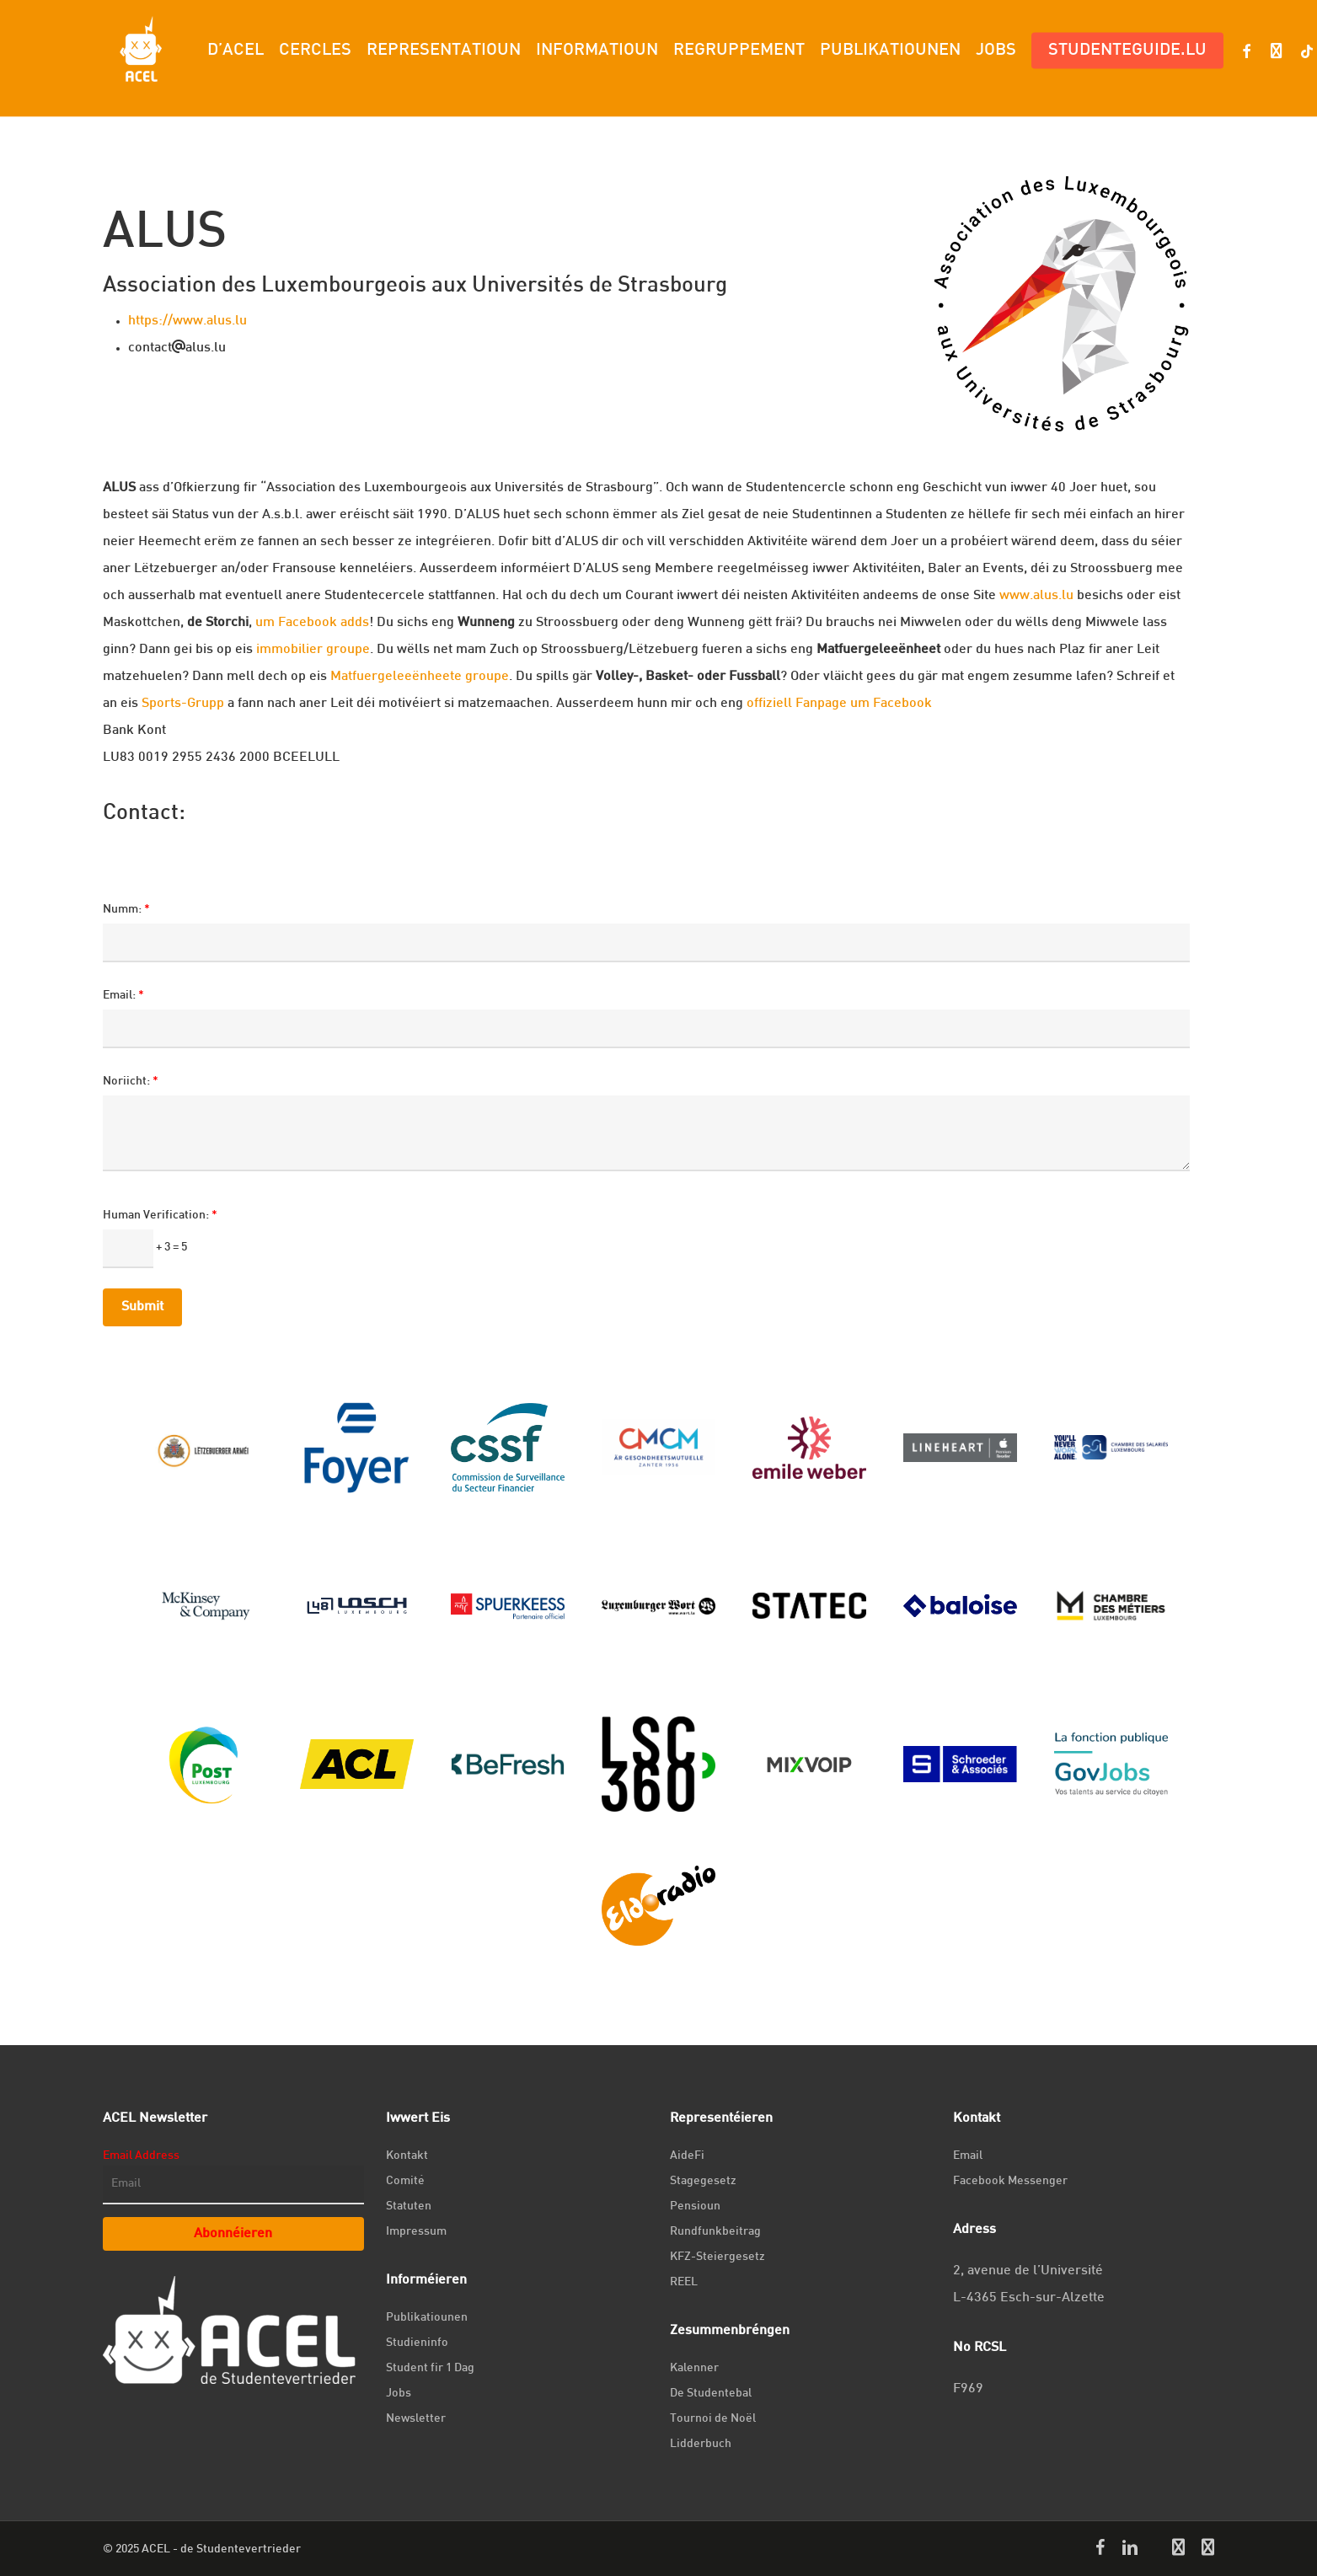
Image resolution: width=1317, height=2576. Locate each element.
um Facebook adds (312, 623)
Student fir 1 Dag (430, 2368)
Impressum (416, 2231)
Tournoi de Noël (713, 2418)
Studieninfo (417, 2343)
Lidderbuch (700, 2444)
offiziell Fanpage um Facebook (839, 704)
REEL (684, 2282)
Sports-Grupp (183, 704)
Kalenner (694, 2368)
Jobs (398, 2393)
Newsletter (416, 2418)
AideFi (687, 2155)
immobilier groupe (313, 650)
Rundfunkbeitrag (715, 2231)
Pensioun (695, 2206)
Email (967, 2155)
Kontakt (407, 2155)
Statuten (408, 2206)
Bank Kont (134, 731)
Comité (405, 2181)
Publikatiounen (427, 2317)
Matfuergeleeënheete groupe (419, 677)
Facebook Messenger (1010, 2181)
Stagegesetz (703, 2181)
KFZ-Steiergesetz (717, 2257)
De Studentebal (711, 2393)
